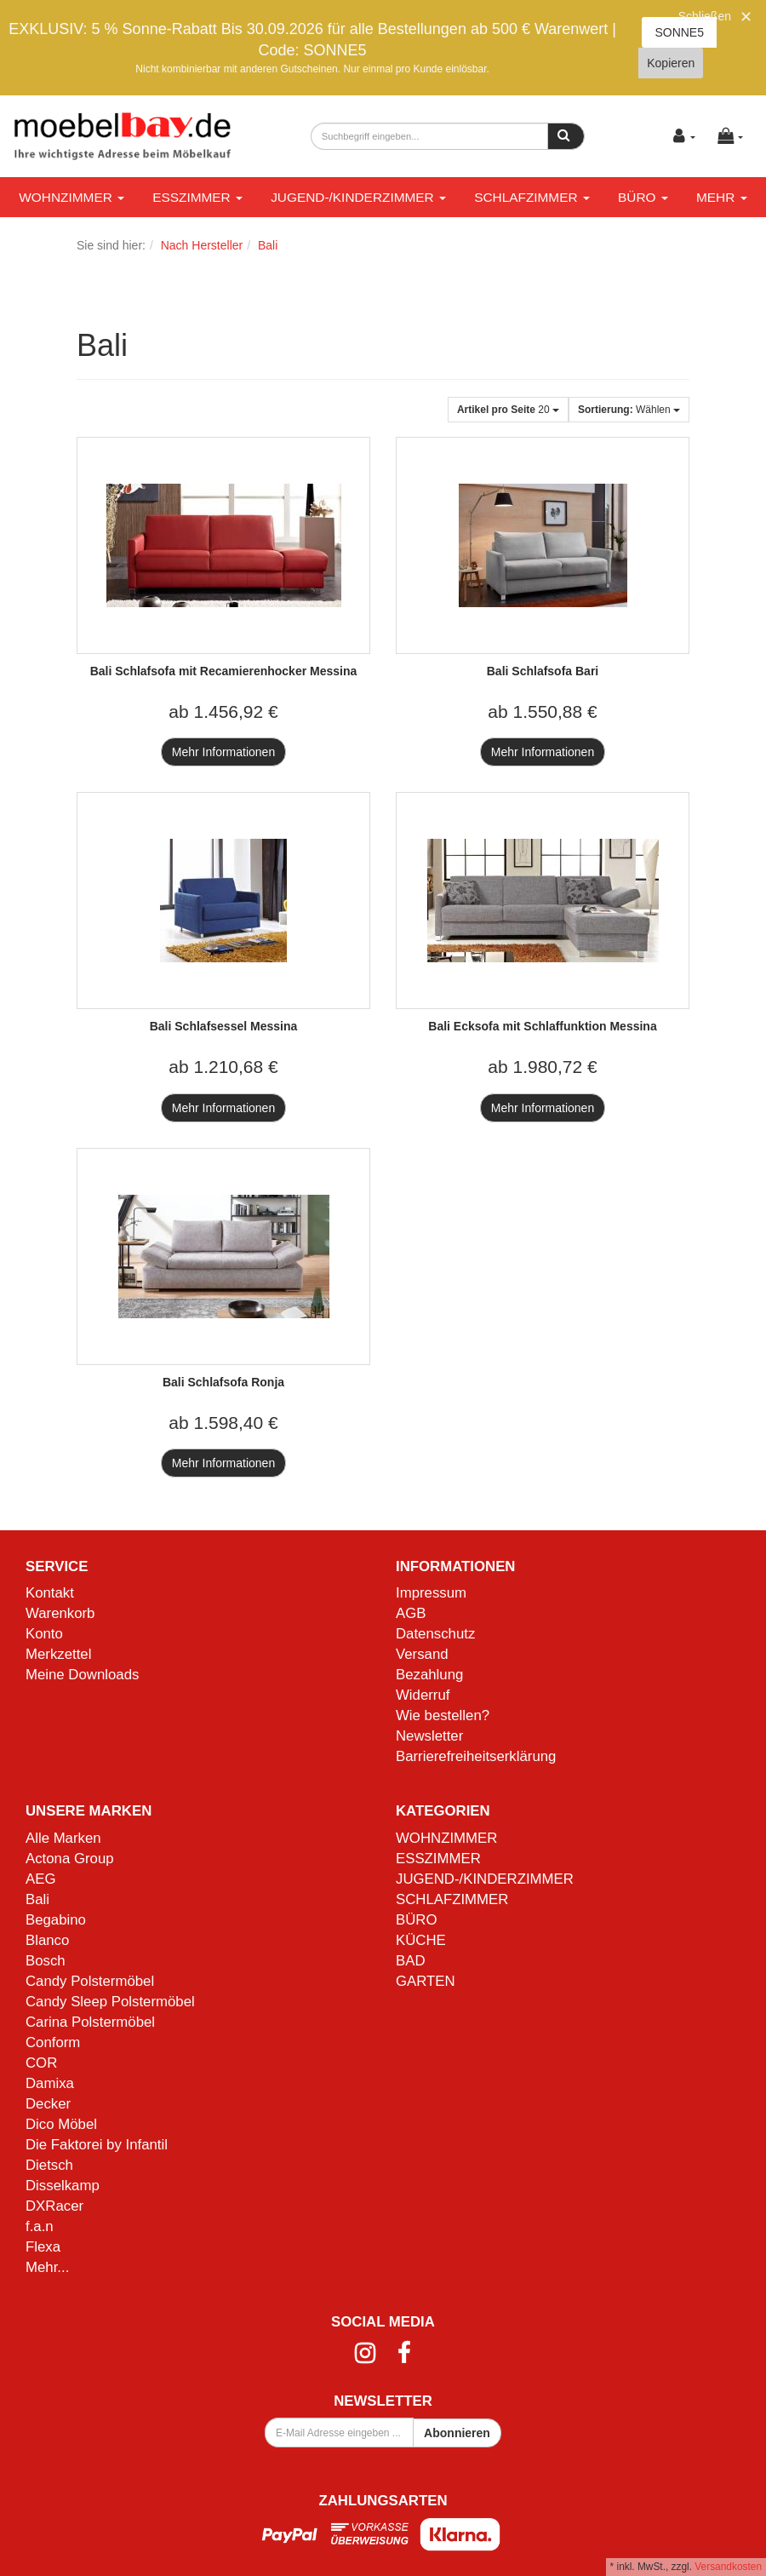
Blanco (47, 1940)
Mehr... (47, 2267)
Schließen (704, 16)
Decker (48, 2104)
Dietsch (49, 2165)
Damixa (50, 2083)
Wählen (629, 410)
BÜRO (643, 197)
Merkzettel (58, 1654)
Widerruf (422, 1695)
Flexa (43, 2247)
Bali (37, 1899)
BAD (411, 1961)
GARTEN (425, 1981)
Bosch (46, 1961)
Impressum (431, 1593)
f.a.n (40, 2226)
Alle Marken (63, 1838)
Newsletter (429, 1736)
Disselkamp (63, 2185)
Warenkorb (60, 1613)
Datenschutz (435, 1634)
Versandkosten (728, 2567)
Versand (422, 1654)
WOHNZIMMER (71, 197)
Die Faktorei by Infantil (97, 2145)
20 (508, 410)
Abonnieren (457, 2433)
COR (41, 2063)
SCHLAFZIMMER (532, 197)
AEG (40, 1879)
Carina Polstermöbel (90, 2022)
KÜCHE (421, 1940)
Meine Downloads (82, 1675)
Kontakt (50, 1593)
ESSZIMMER (197, 197)
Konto (44, 1634)
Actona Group (70, 1858)
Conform (53, 2042)
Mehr (721, 197)
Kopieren (671, 63)
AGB (411, 1613)
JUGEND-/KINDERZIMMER (358, 197)
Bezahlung (429, 1675)
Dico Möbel (61, 2124)
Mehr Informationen (223, 752)
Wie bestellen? (442, 1715)
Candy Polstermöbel (90, 1981)
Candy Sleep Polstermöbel (110, 2002)
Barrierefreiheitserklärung (476, 1756)
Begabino (56, 1920)
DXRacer (54, 2206)
